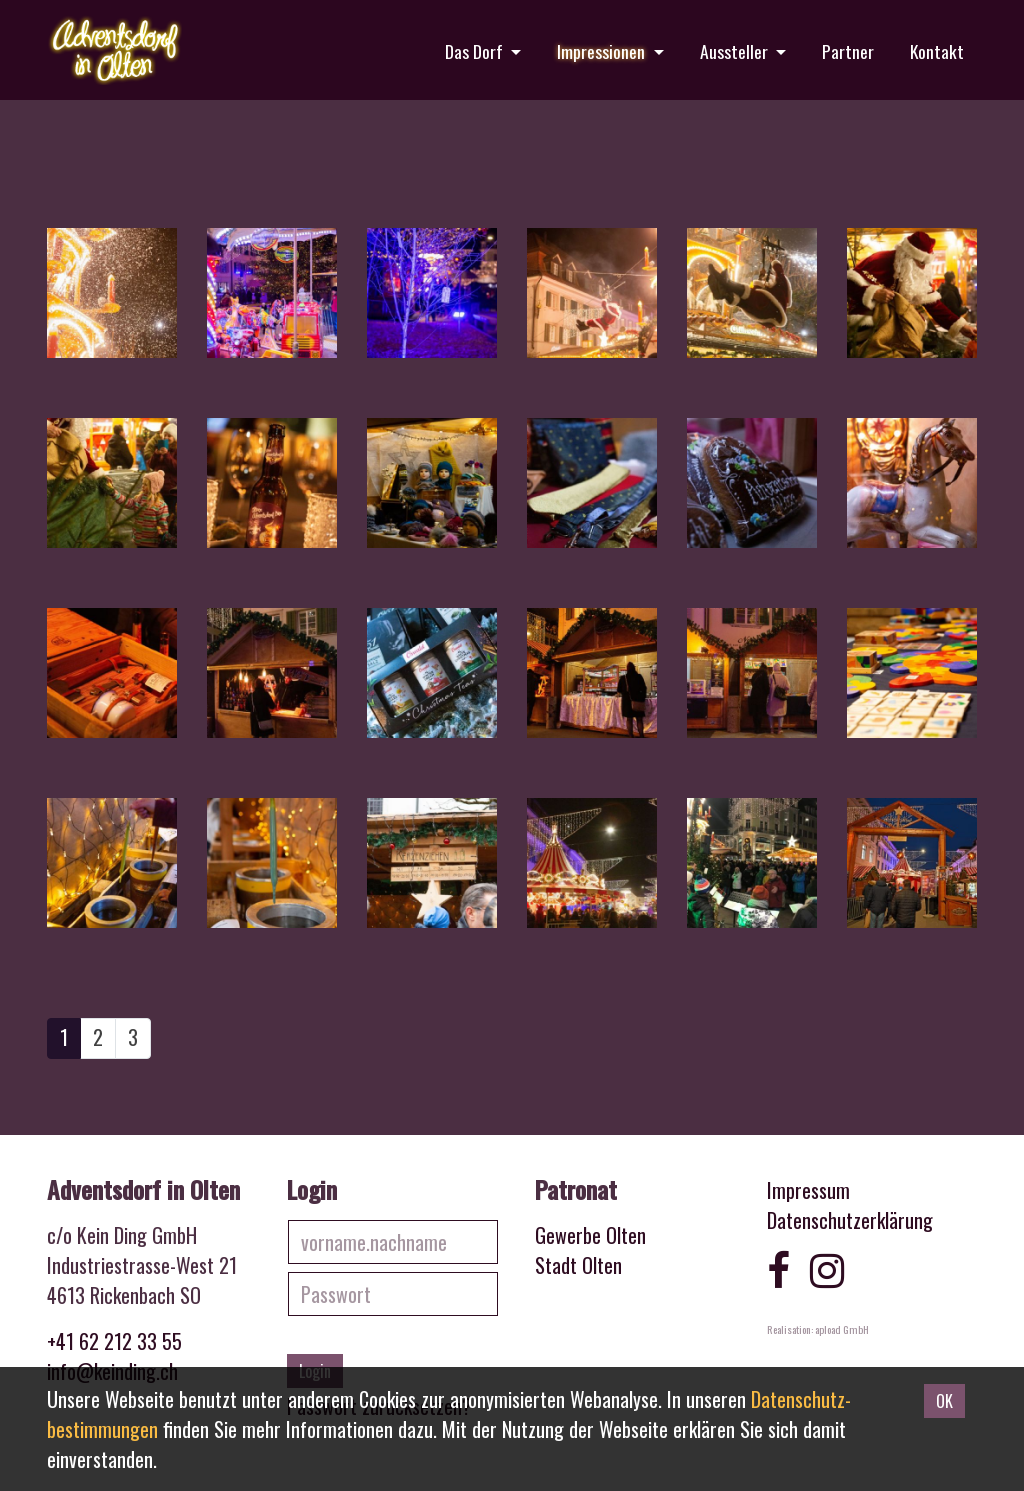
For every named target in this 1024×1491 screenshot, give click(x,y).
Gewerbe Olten (590, 1235)
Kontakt (937, 51)
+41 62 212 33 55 (114, 1341)
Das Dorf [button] (476, 51)
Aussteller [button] (736, 51)
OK (944, 1401)
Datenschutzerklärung (850, 1220)
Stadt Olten (578, 1265)
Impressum (808, 1190)
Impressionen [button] (603, 51)
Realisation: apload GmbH (818, 1329)
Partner (848, 51)
